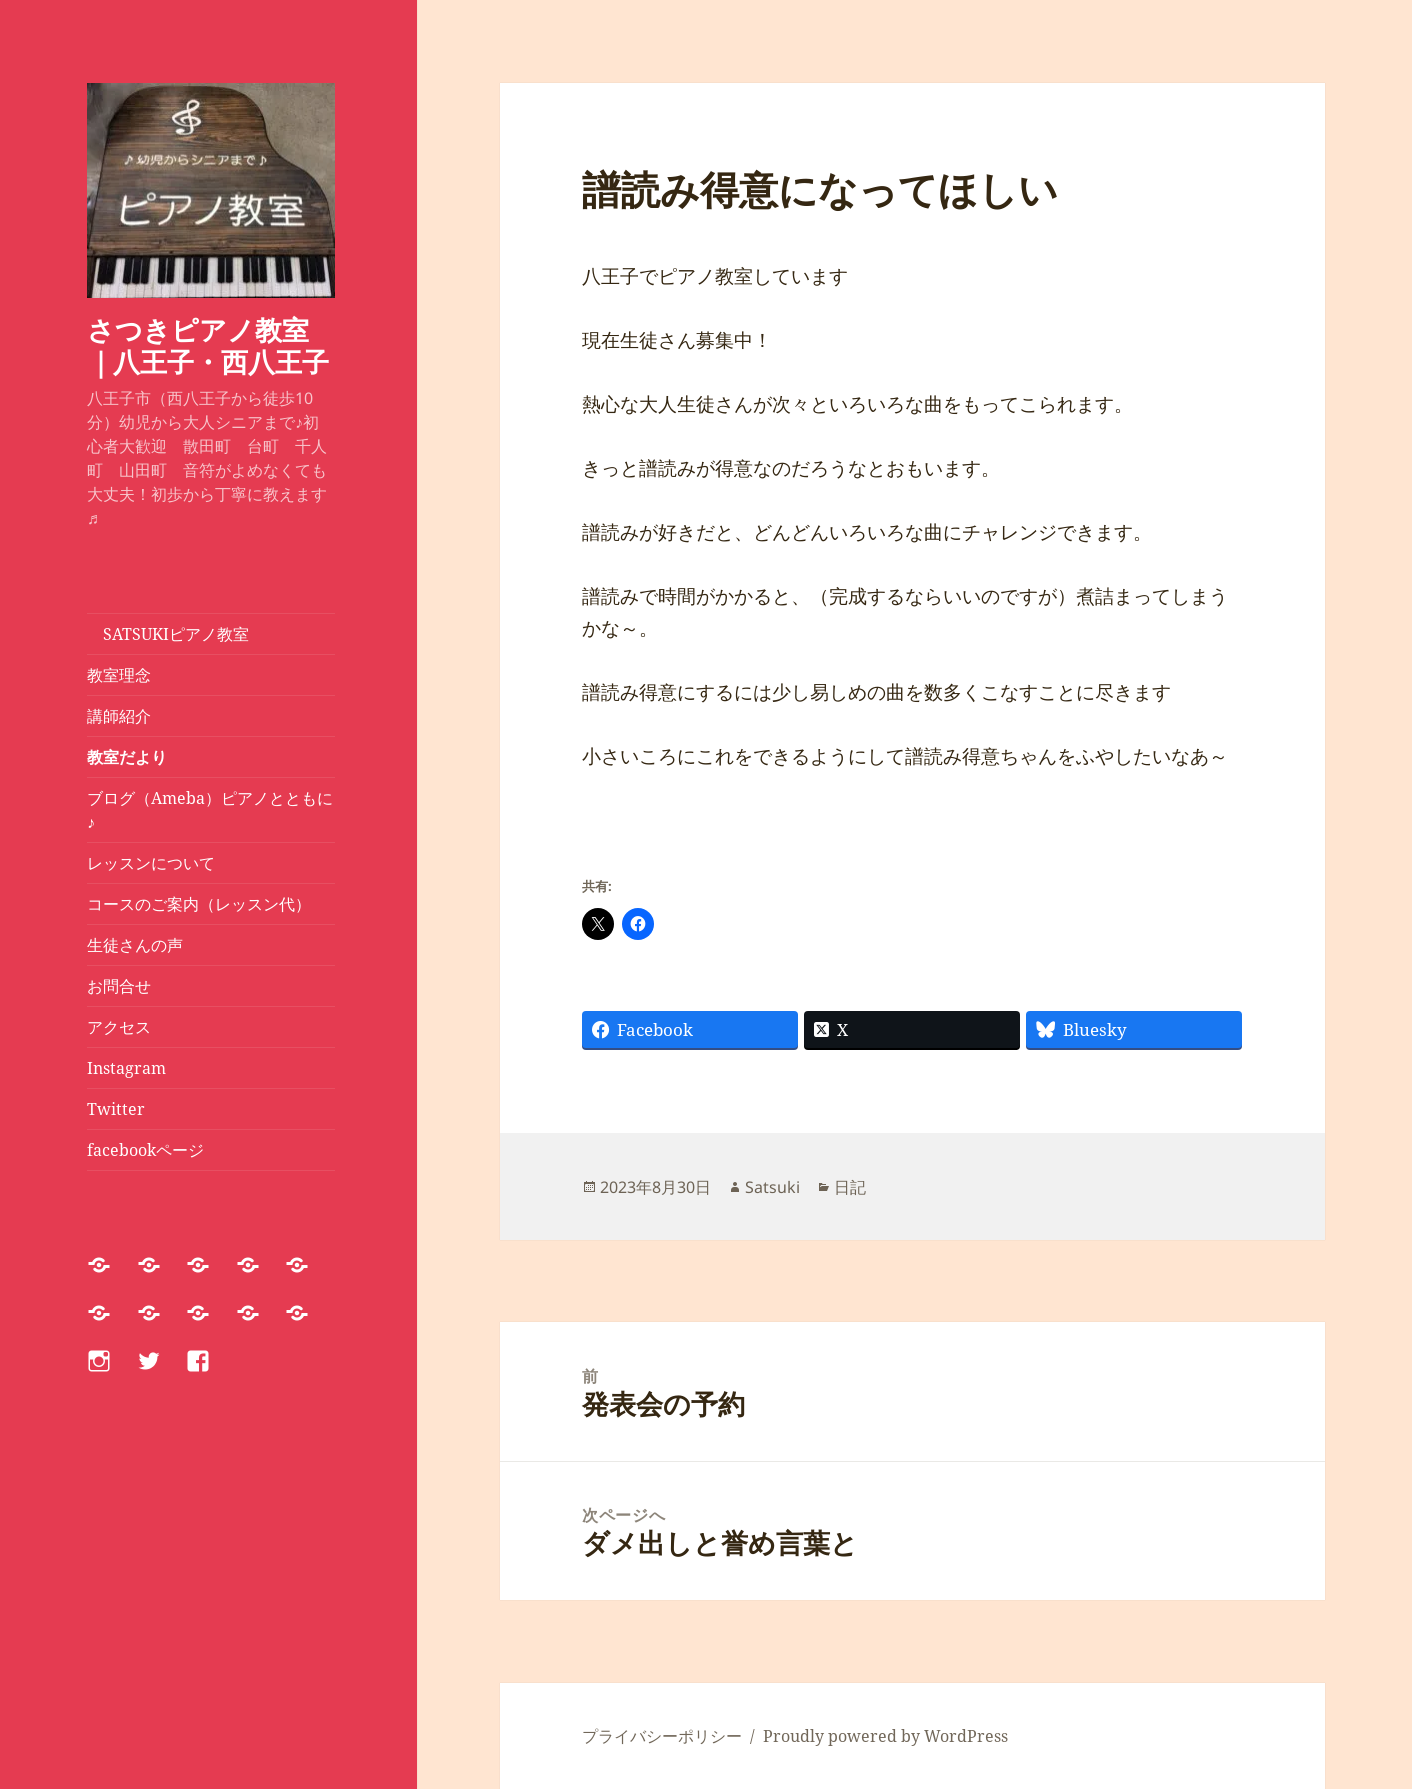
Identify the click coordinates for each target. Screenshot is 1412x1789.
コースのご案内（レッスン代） (199, 904)
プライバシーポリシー (662, 1736)
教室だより (127, 757)
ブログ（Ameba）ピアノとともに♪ (210, 810)
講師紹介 (119, 716)
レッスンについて (159, 863)
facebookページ (145, 1150)
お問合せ (119, 986)
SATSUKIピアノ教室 (168, 634)
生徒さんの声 (135, 945)
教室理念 (119, 675)
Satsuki (772, 1187)
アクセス (119, 1027)
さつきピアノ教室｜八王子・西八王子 (208, 345)
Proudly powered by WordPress (885, 1736)
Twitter (116, 1109)
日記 (850, 1187)
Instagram (126, 1068)
